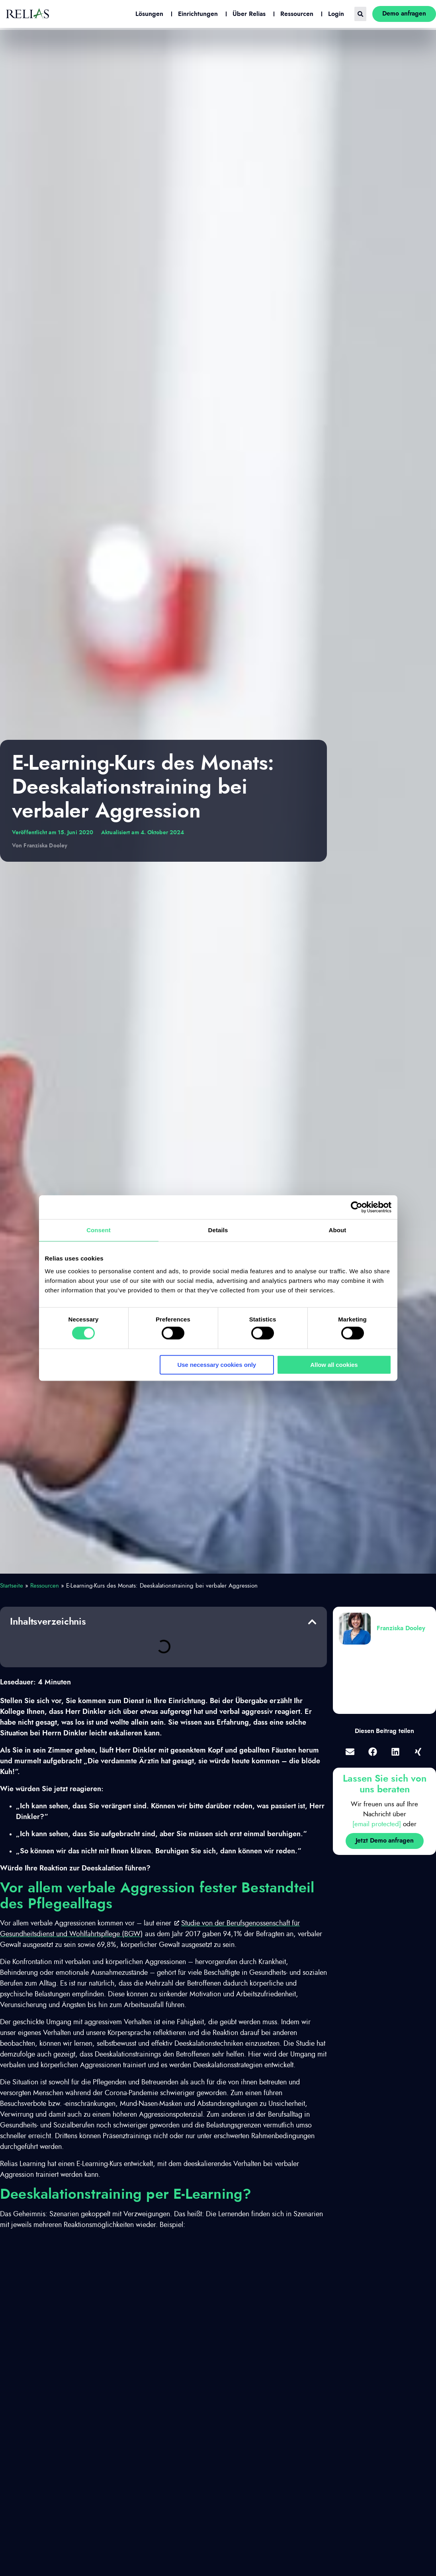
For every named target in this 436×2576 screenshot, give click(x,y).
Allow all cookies (334, 1364)
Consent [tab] (98, 1230)
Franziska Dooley (401, 1628)
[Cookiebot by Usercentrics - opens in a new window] (356, 1207)
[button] (312, 1622)
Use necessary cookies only (217, 1364)
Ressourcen (44, 1586)
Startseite (11, 1586)
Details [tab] (218, 1230)
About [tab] (337, 1230)
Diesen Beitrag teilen (384, 1731)
